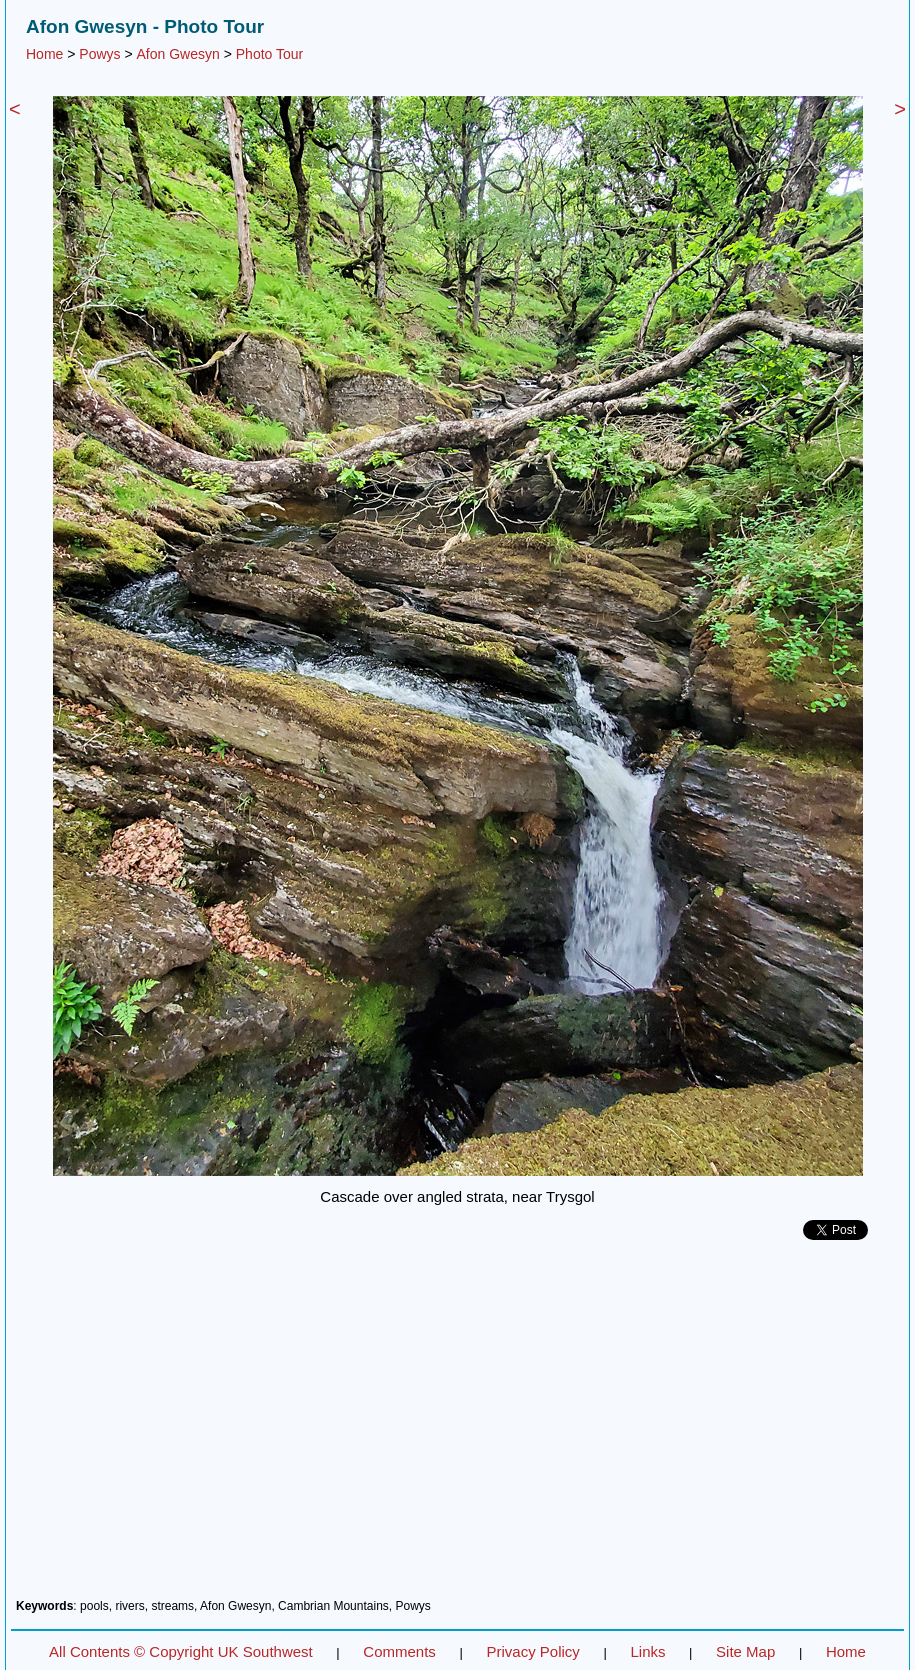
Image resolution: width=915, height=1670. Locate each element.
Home (44, 54)
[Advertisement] (457, 1427)
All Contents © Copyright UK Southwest (181, 1651)
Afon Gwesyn (178, 54)
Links (647, 1651)
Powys (99, 54)
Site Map (745, 1651)
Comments (399, 1651)
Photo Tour (269, 54)
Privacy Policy (532, 1651)
